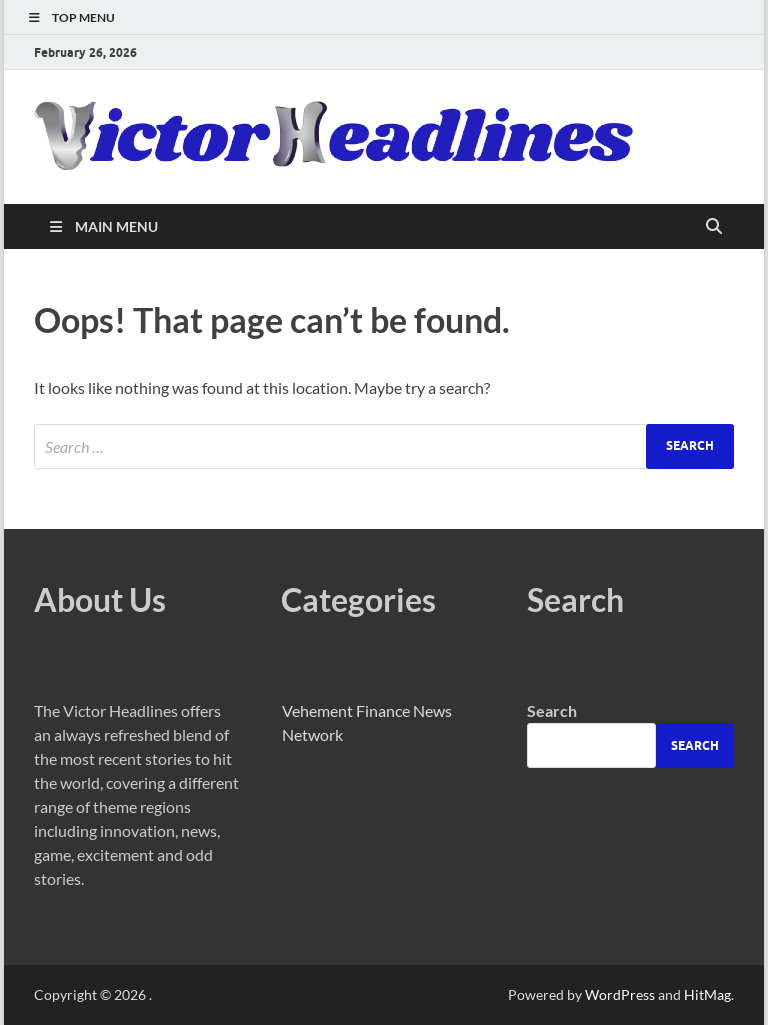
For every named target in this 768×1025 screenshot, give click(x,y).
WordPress (620, 994)
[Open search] (714, 227)
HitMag (707, 994)
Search (552, 710)
